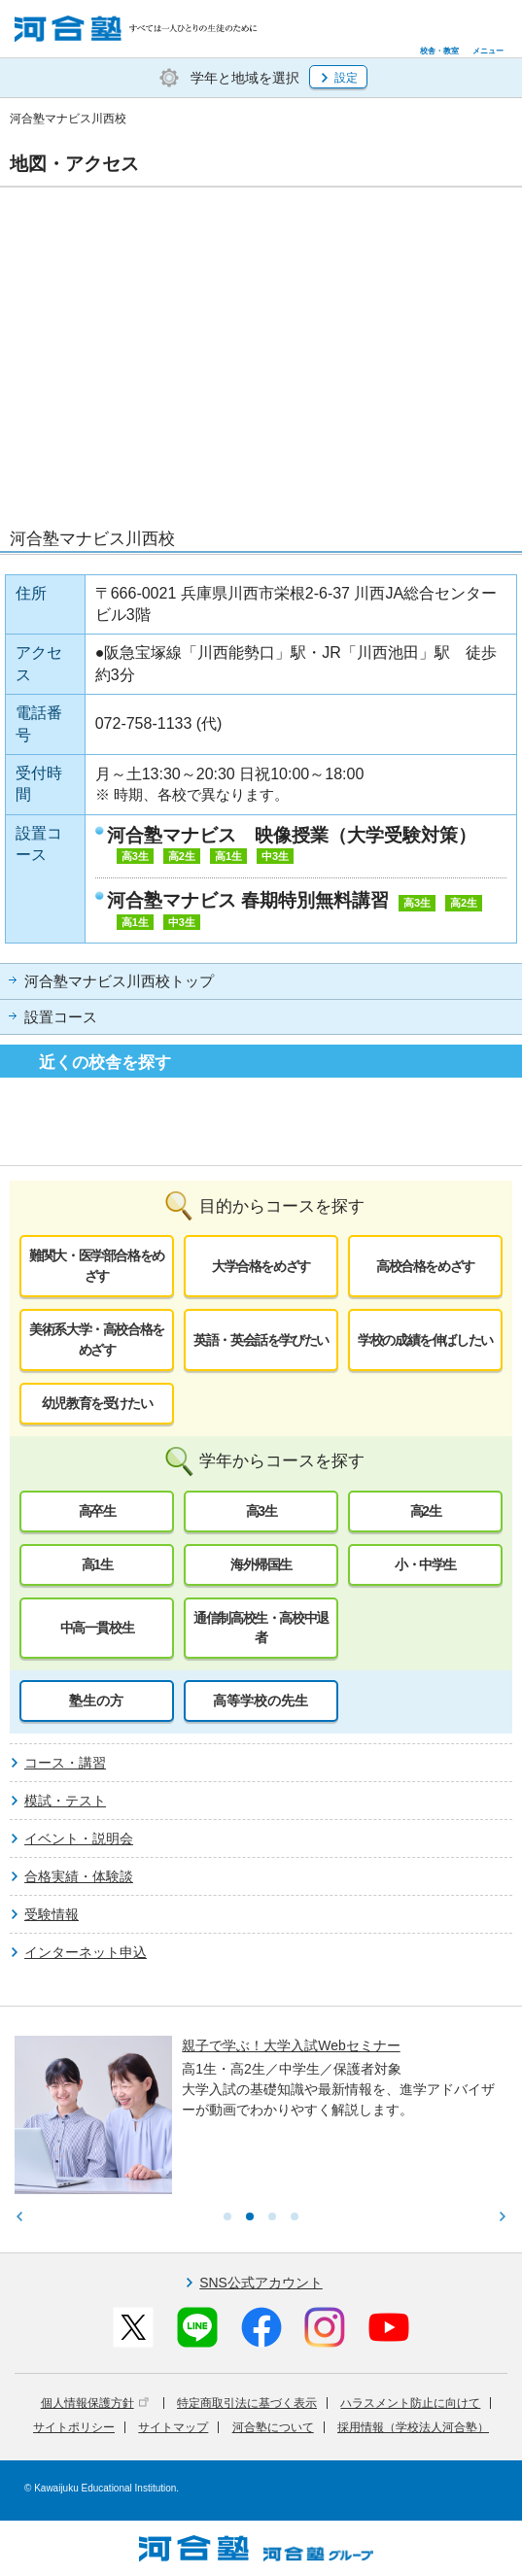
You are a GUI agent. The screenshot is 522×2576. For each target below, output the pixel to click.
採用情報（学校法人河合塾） (413, 2427)
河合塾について (273, 2427)
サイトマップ (173, 2427)
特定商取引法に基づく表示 (247, 2403)
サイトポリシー (74, 2427)
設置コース (60, 1017)
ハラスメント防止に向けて (410, 2403)
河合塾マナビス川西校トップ (119, 981)
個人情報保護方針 (95, 2403)
